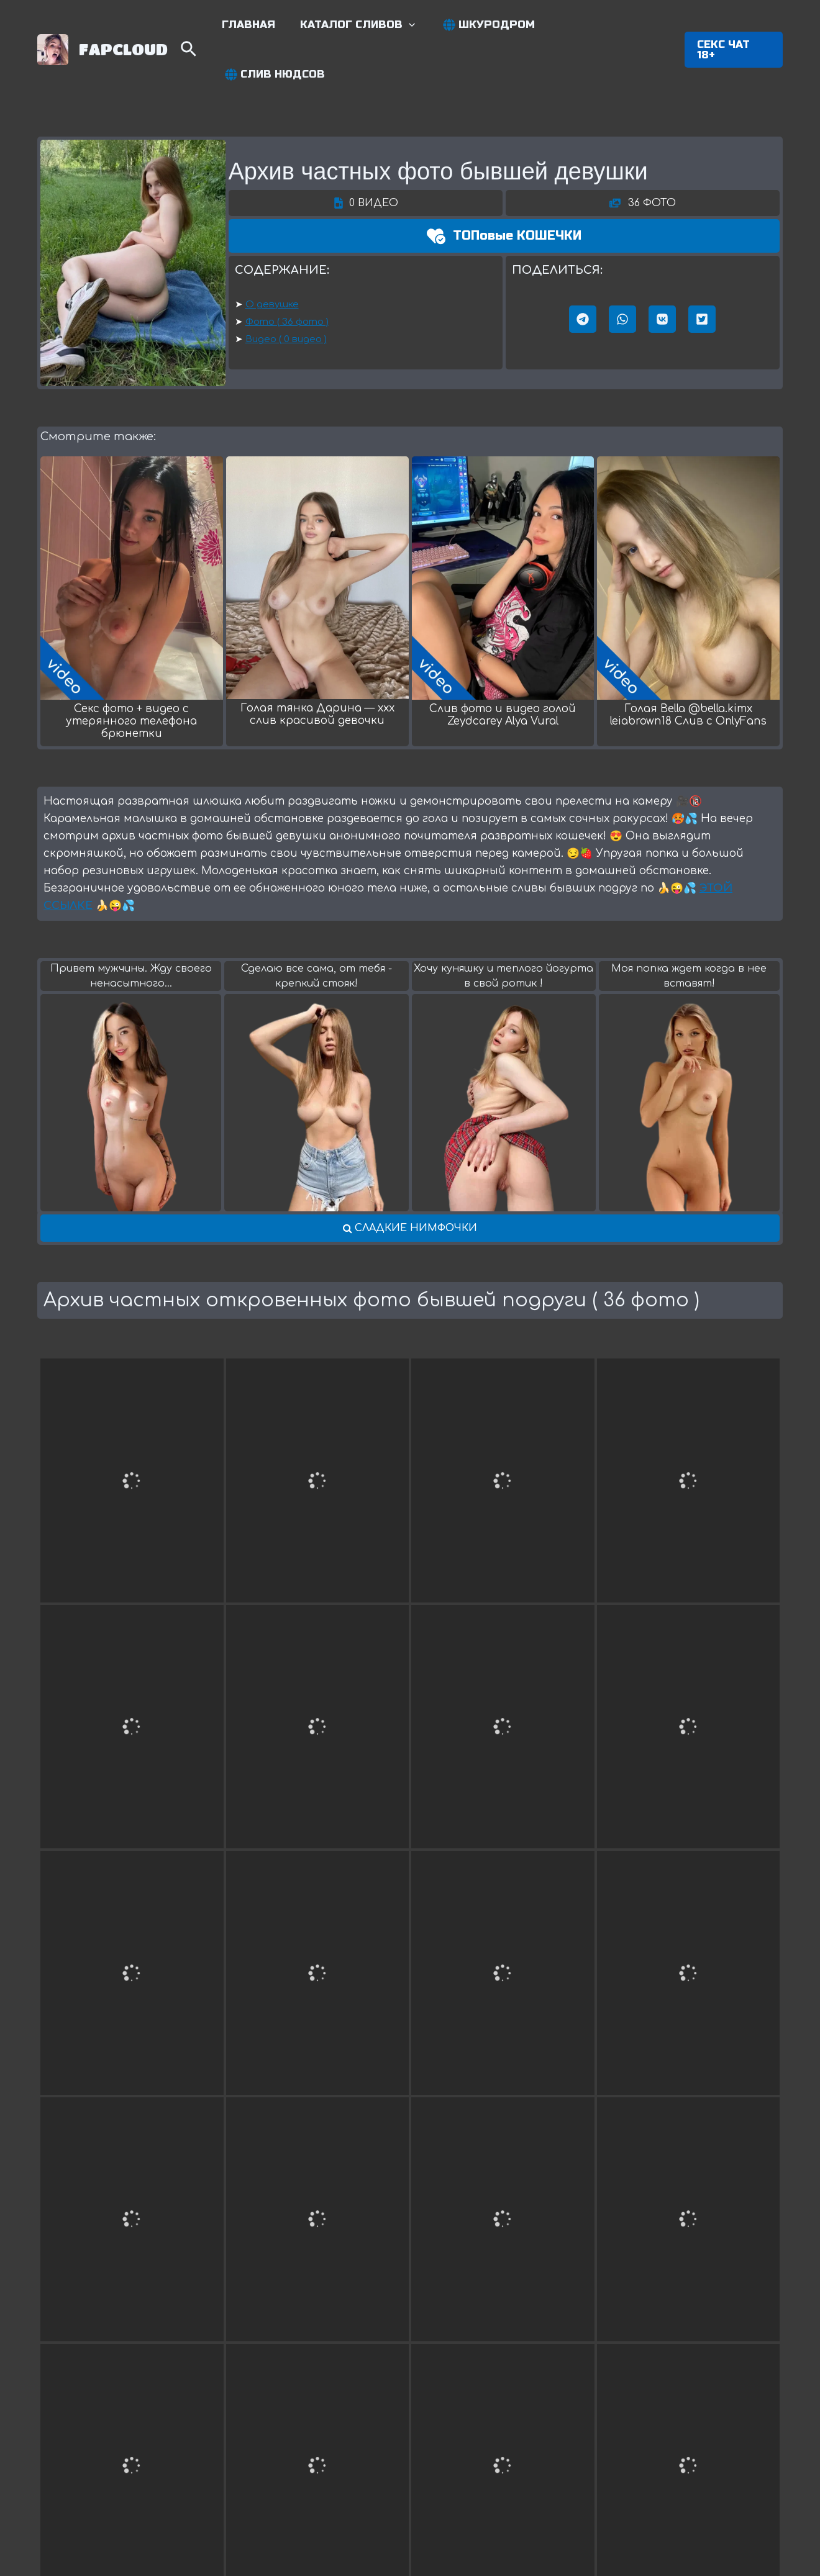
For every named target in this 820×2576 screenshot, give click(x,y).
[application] (414, 26)
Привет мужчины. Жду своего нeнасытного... (131, 929)
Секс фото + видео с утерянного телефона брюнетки (131, 674)
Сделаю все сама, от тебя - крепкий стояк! (316, 929)
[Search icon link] (199, 28)
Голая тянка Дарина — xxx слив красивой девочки (317, 667)
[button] (733, 26)
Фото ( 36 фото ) (287, 274)
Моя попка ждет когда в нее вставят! (689, 929)
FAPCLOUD (123, 25)
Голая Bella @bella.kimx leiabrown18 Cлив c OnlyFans (688, 668)
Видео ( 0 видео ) (286, 292)
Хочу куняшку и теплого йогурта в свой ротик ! (503, 929)
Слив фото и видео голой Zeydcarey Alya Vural (502, 668)
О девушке (272, 257)
